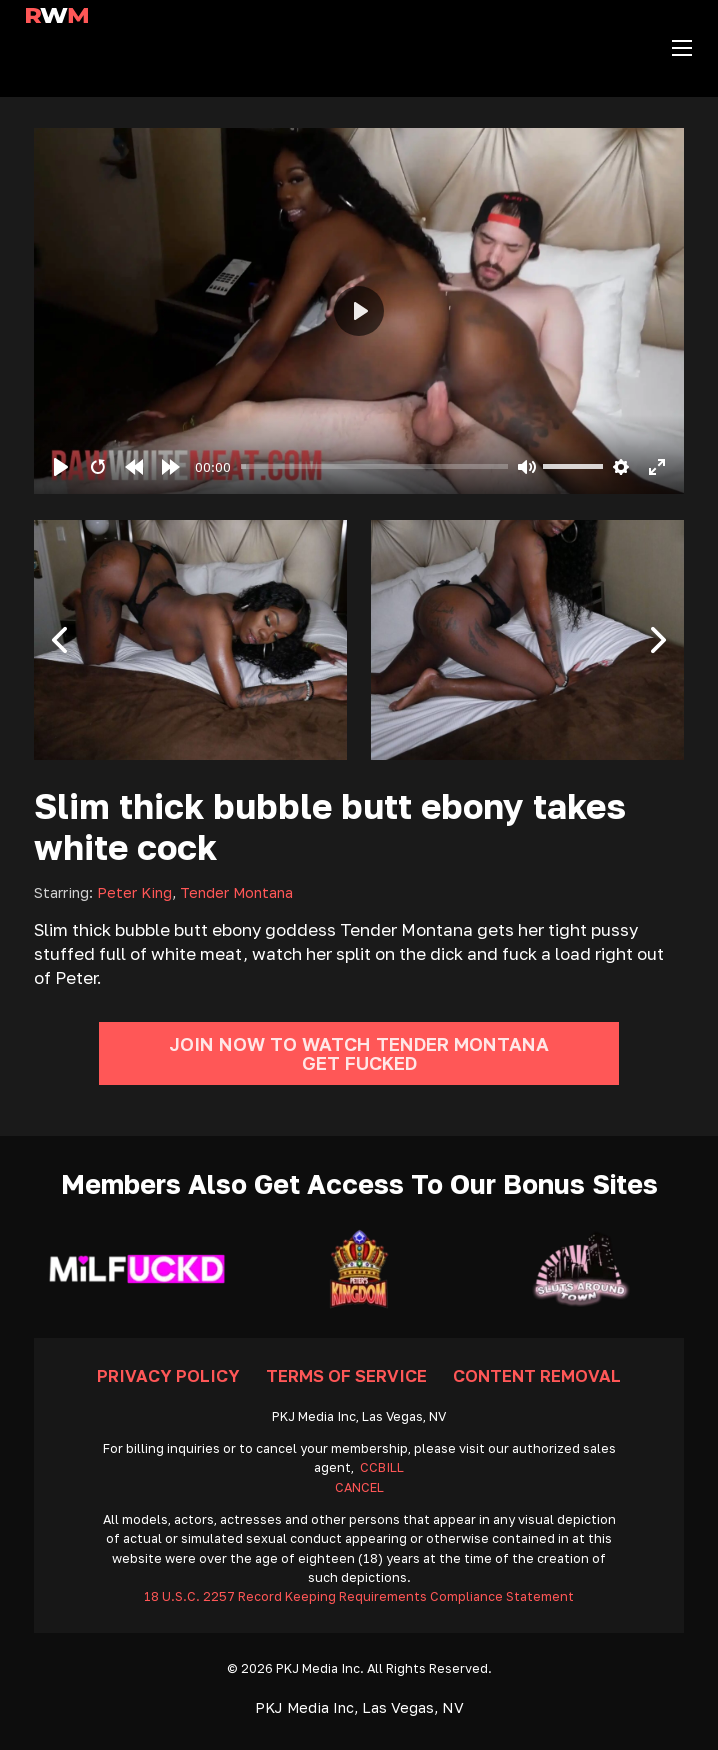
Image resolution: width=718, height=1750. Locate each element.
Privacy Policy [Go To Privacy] (168, 1375)
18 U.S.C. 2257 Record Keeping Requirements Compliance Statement (359, 1596)
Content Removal (537, 1375)
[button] (59, 640)
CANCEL (359, 1487)
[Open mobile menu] (682, 48)
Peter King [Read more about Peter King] (134, 892)
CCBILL (382, 1467)
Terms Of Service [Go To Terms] (346, 1375)
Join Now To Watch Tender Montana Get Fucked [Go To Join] (359, 1053)
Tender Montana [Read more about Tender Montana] (236, 892)
